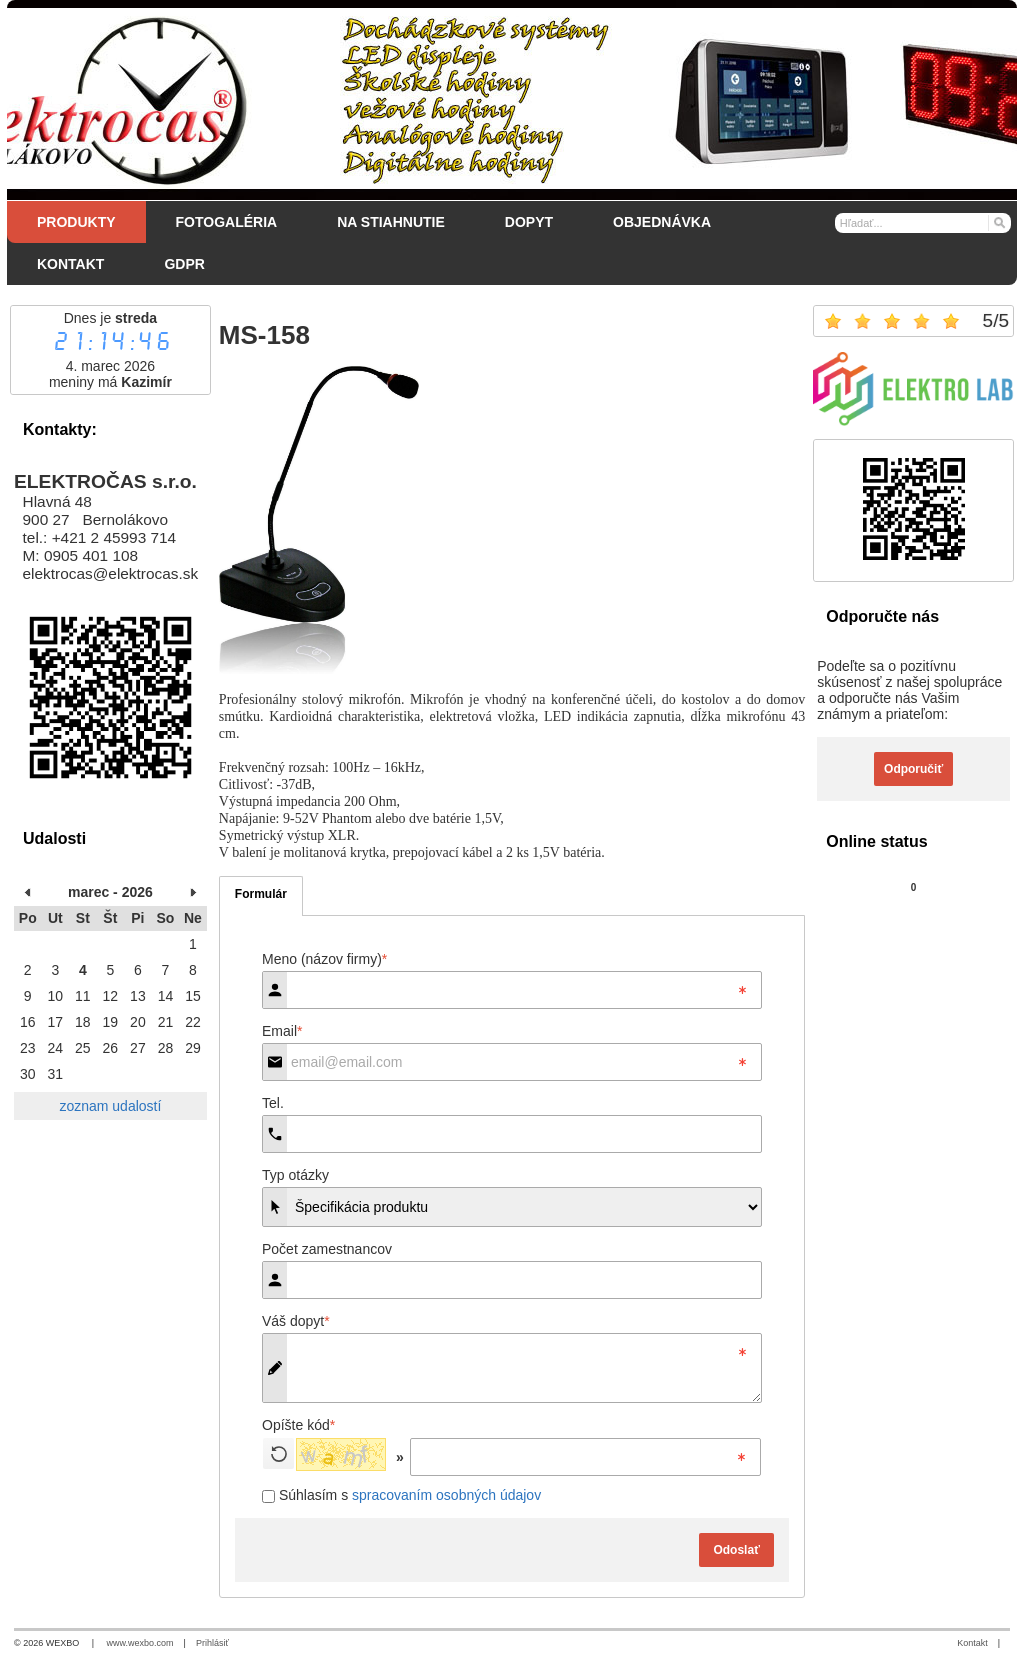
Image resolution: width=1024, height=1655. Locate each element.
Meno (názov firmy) (324, 959)
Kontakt (972, 1643)
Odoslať (736, 1550)
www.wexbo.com (140, 1643)
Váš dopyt (296, 1321)
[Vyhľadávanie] (923, 223)
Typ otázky (295, 1175)
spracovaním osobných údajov (446, 1495)
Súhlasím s (401, 1495)
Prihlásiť (212, 1643)
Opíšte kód (298, 1425)
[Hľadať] (998, 222)
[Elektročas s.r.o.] (512, 100)
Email (282, 1031)
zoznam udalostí (110, 1106)
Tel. (273, 1103)
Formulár (261, 894)
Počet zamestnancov (327, 1249)
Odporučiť (913, 769)
